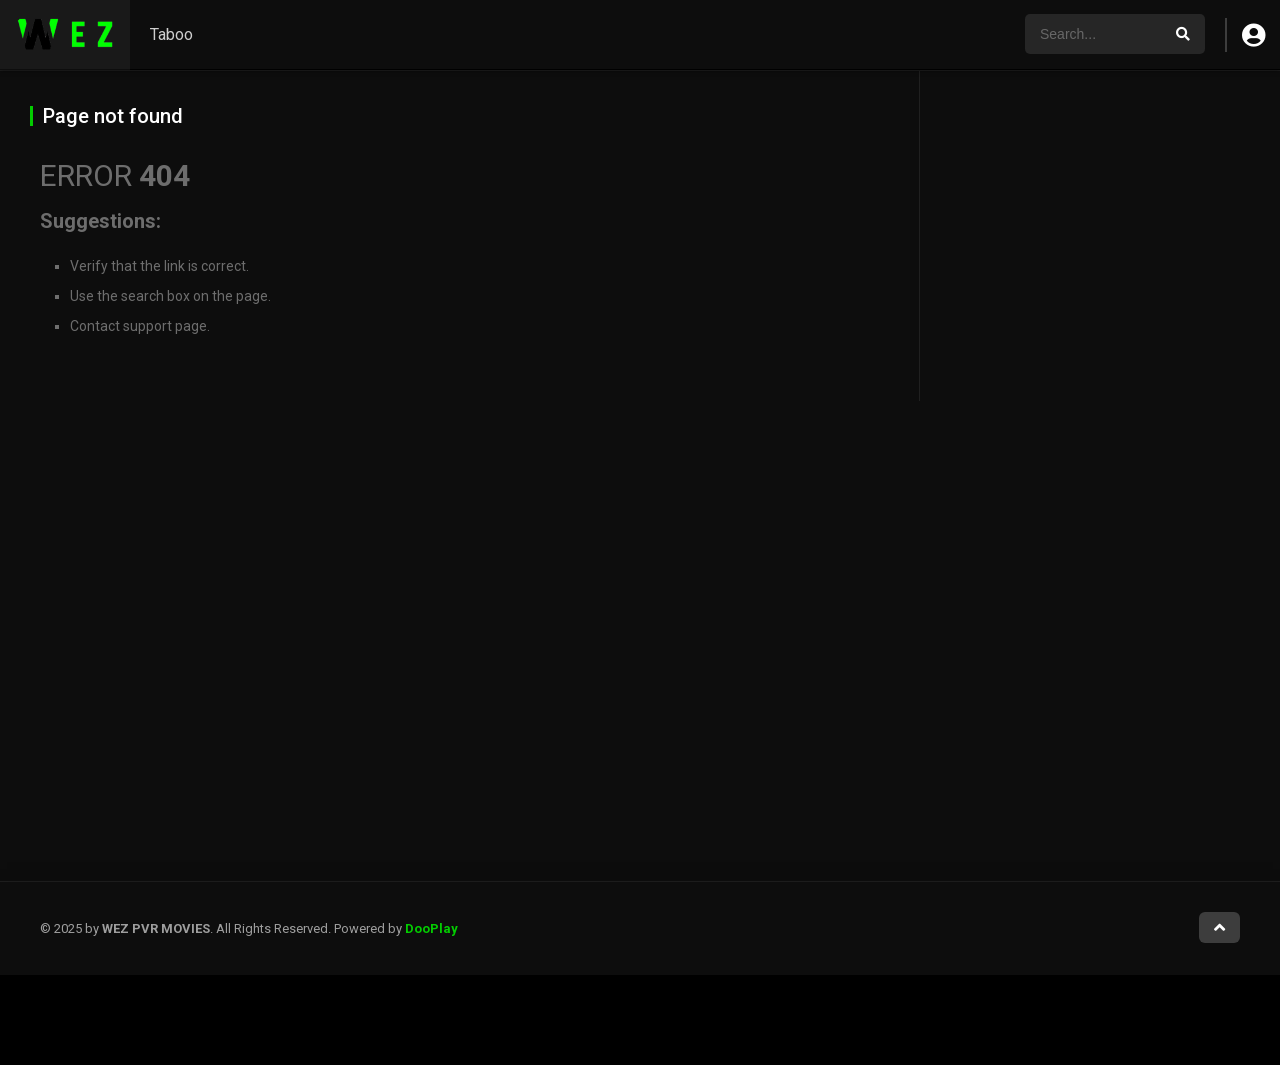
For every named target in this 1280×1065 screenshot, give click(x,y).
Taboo (171, 34)
